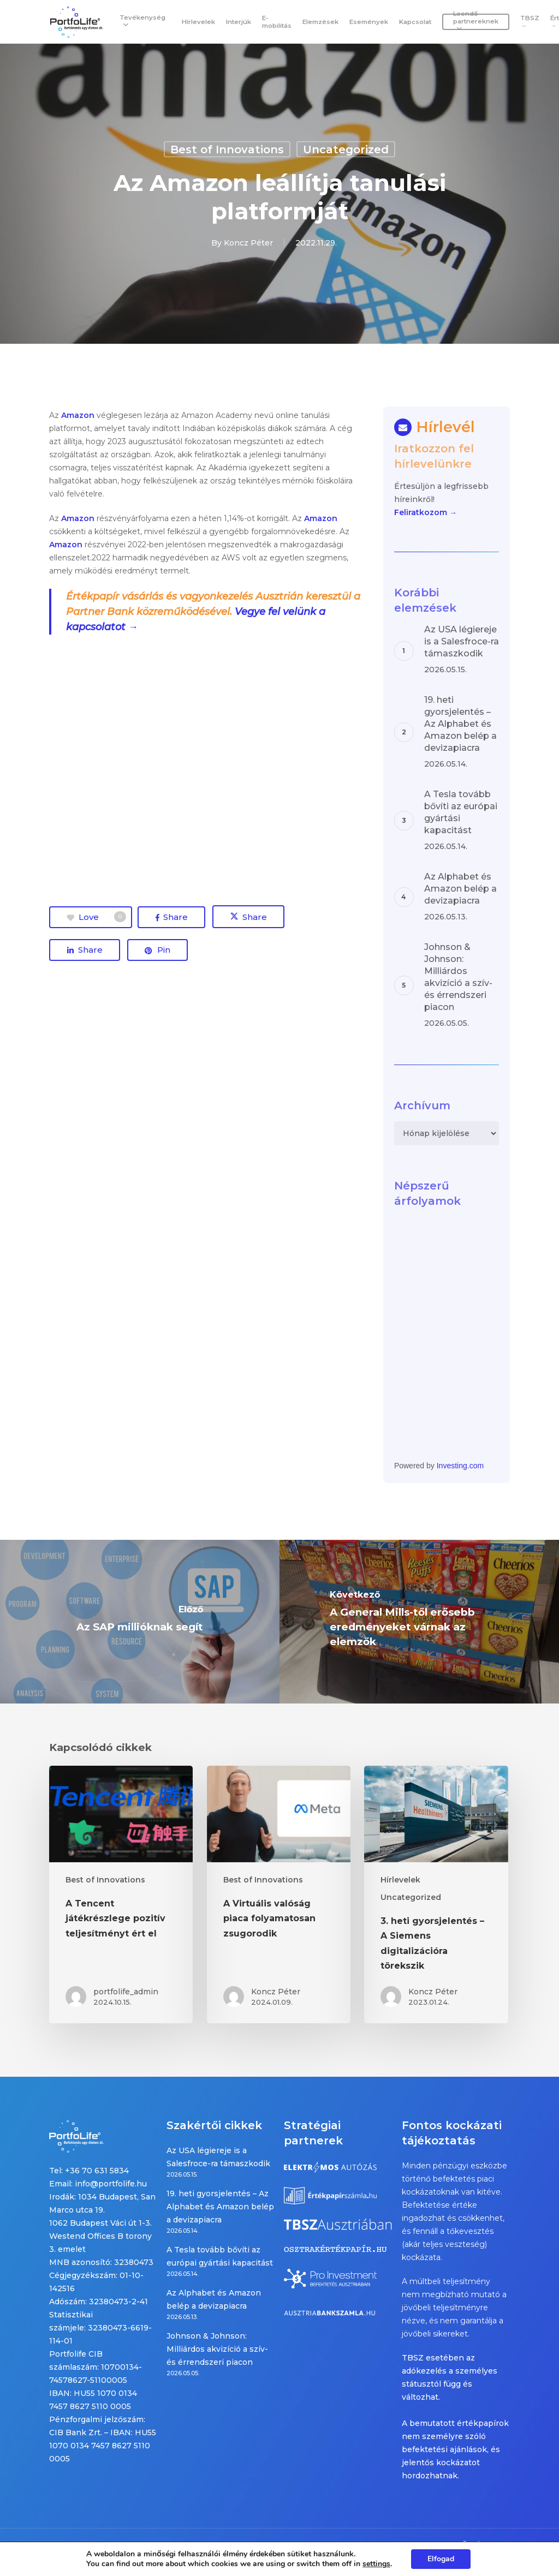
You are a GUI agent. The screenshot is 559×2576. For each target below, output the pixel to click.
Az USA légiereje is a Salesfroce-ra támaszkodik (218, 2156)
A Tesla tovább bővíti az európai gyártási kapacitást (219, 2256)
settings (376, 2564)
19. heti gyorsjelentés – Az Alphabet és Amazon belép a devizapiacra (220, 2207)
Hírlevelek (400, 1880)
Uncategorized (346, 149)
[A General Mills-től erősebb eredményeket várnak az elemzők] (419, 1622)
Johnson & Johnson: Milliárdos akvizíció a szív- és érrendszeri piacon (217, 2349)
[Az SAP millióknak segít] (140, 1622)
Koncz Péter (248, 243)
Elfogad (440, 2559)
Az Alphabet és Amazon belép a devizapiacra (213, 2299)
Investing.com (460, 1465)
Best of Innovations (227, 149)
